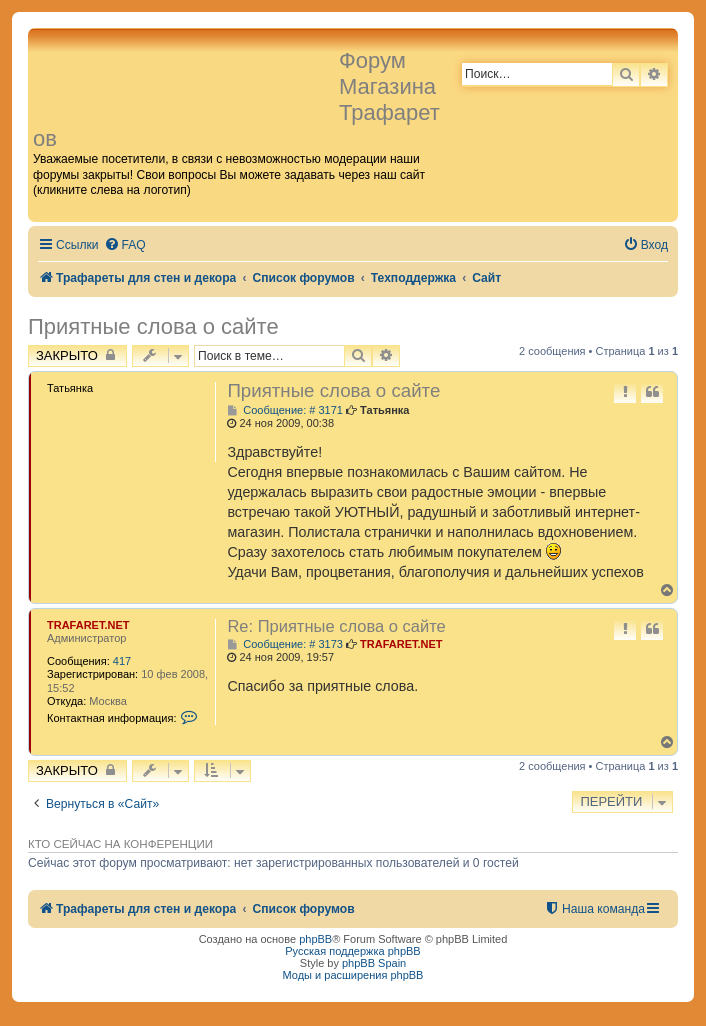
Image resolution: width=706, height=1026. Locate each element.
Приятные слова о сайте (153, 326)
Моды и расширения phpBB (353, 975)
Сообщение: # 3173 (285, 644)
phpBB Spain (374, 963)
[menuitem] (125, 245)
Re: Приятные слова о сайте (336, 626)
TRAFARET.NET (88, 625)
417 (122, 661)
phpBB (315, 939)
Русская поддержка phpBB (352, 951)
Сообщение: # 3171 (285, 410)
